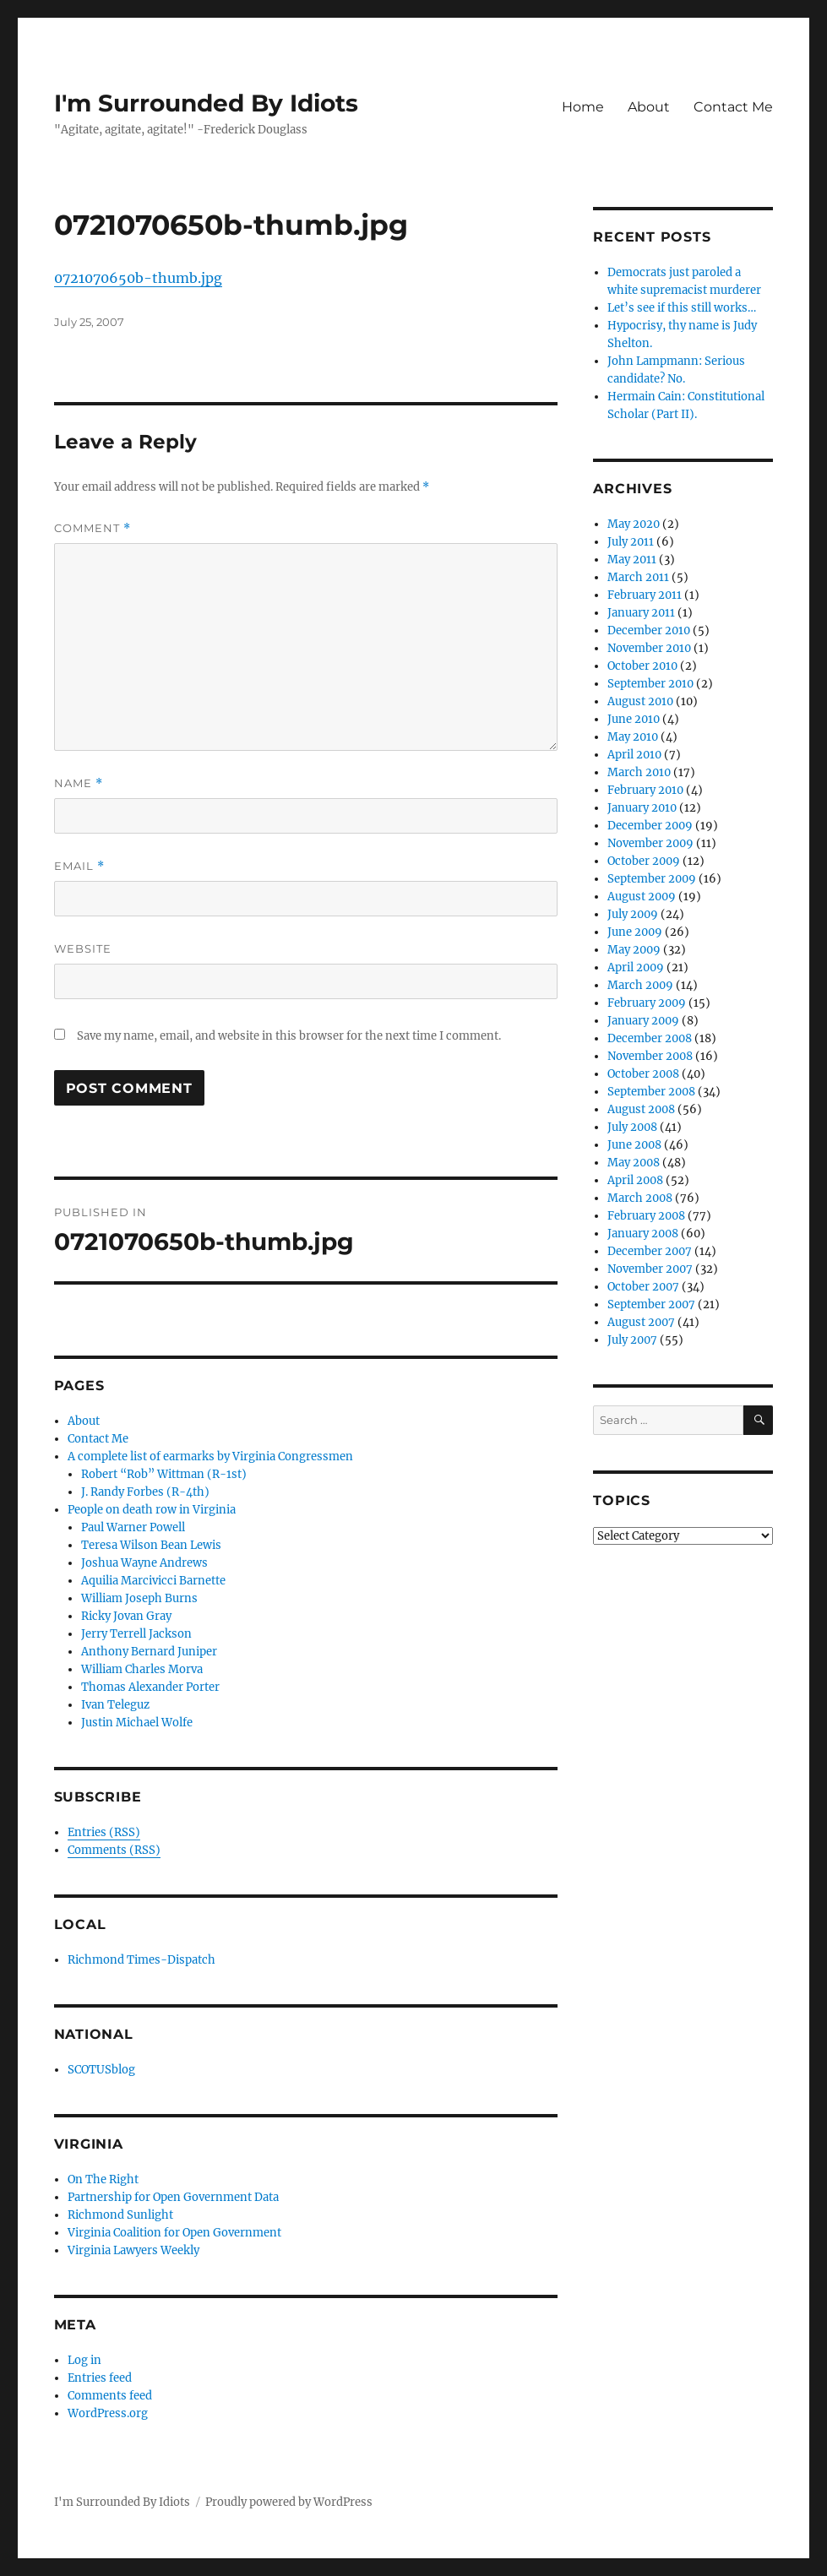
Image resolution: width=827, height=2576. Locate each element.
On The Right (103, 2179)
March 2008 (639, 1198)
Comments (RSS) (114, 1850)
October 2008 (643, 1074)
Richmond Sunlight (120, 2215)
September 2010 (650, 684)
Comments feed (110, 2396)
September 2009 (651, 879)
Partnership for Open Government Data (173, 2197)
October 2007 (643, 1287)
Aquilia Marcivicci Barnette (153, 1580)
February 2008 (646, 1216)
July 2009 (632, 914)
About (649, 107)
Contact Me (733, 107)
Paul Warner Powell (133, 1527)
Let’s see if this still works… (681, 308)
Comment (92, 528)
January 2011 (641, 613)
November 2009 (650, 843)
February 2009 (646, 1003)
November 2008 (650, 1056)
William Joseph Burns (139, 1598)
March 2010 (639, 772)
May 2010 (632, 737)
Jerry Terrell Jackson (136, 1634)
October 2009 (643, 861)
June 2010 (633, 719)
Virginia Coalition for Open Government (174, 2232)
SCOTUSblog (101, 2069)
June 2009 (634, 932)
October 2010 (642, 666)
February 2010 (645, 790)
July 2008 (632, 1127)
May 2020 (633, 524)
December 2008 (649, 1038)
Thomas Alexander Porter (150, 1687)
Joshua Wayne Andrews (144, 1563)
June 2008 (634, 1145)
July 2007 (632, 1340)
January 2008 (642, 1233)
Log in (84, 2360)
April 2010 (634, 754)
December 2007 (649, 1251)
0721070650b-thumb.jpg (138, 277)
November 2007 (650, 1269)
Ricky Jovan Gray (126, 1616)
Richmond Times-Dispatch (141, 1960)
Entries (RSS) (104, 1832)
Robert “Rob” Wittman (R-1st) (164, 1474)
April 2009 (635, 967)
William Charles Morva (142, 1669)
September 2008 (651, 1091)
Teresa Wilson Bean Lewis (151, 1545)
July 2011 (630, 542)
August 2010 (640, 701)
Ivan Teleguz (115, 1705)
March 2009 (640, 985)
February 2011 (644, 595)
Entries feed (100, 2378)
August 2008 (641, 1109)
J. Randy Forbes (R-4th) (145, 1492)
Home (583, 107)
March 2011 (638, 577)
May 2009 (634, 950)
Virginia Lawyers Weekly (133, 2250)
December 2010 (648, 630)
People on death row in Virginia (152, 1510)
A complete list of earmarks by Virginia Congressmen (210, 1456)
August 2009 (641, 896)
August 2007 (641, 1322)
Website (83, 948)
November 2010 (649, 648)
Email (79, 866)
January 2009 (643, 1021)
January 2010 (642, 808)
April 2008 (635, 1180)
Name (78, 783)
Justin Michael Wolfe (137, 1722)
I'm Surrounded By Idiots (206, 103)
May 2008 (633, 1162)
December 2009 (650, 825)
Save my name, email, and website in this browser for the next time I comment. (289, 1036)
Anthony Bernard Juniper (149, 1651)
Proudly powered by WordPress (289, 2502)
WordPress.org (108, 2413)
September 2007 (651, 1304)
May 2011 (631, 559)
